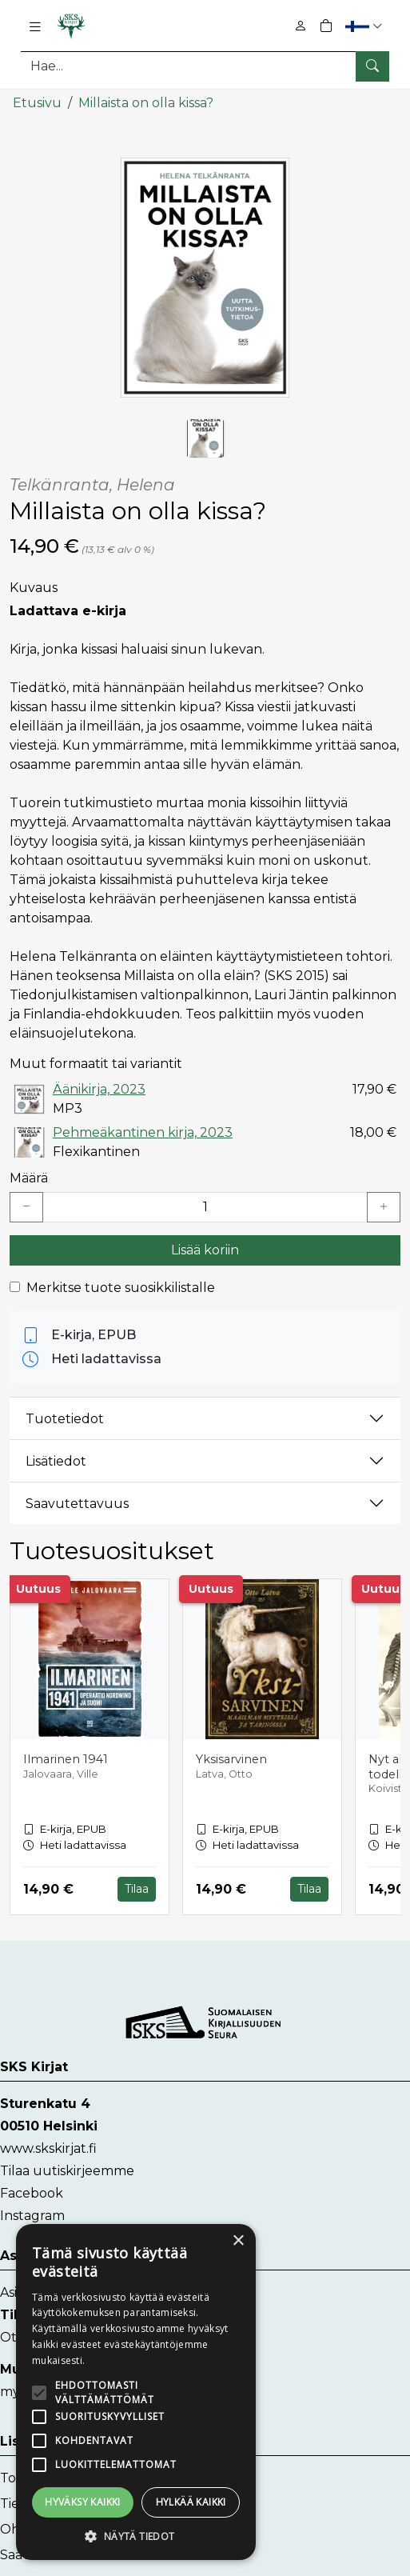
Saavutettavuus (77, 1502)
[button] (365, 26)
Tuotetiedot (65, 1418)
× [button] (238, 2241)
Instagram (32, 2214)
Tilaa (137, 1888)
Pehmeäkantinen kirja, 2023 (143, 1131)
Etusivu (37, 102)
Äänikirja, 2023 (99, 1088)
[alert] (136, 2392)
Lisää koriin (205, 1249)
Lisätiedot (56, 1460)
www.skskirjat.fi (48, 2147)
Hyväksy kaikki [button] (83, 2502)
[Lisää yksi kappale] (383, 1206)
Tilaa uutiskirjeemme (67, 2170)
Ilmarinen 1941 (65, 1758)
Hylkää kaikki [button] (191, 2502)
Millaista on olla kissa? (145, 102)
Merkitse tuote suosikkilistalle (120, 1286)
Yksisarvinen (231, 1758)
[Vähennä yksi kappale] (26, 1206)
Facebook (31, 2192)
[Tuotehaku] (205, 66)
